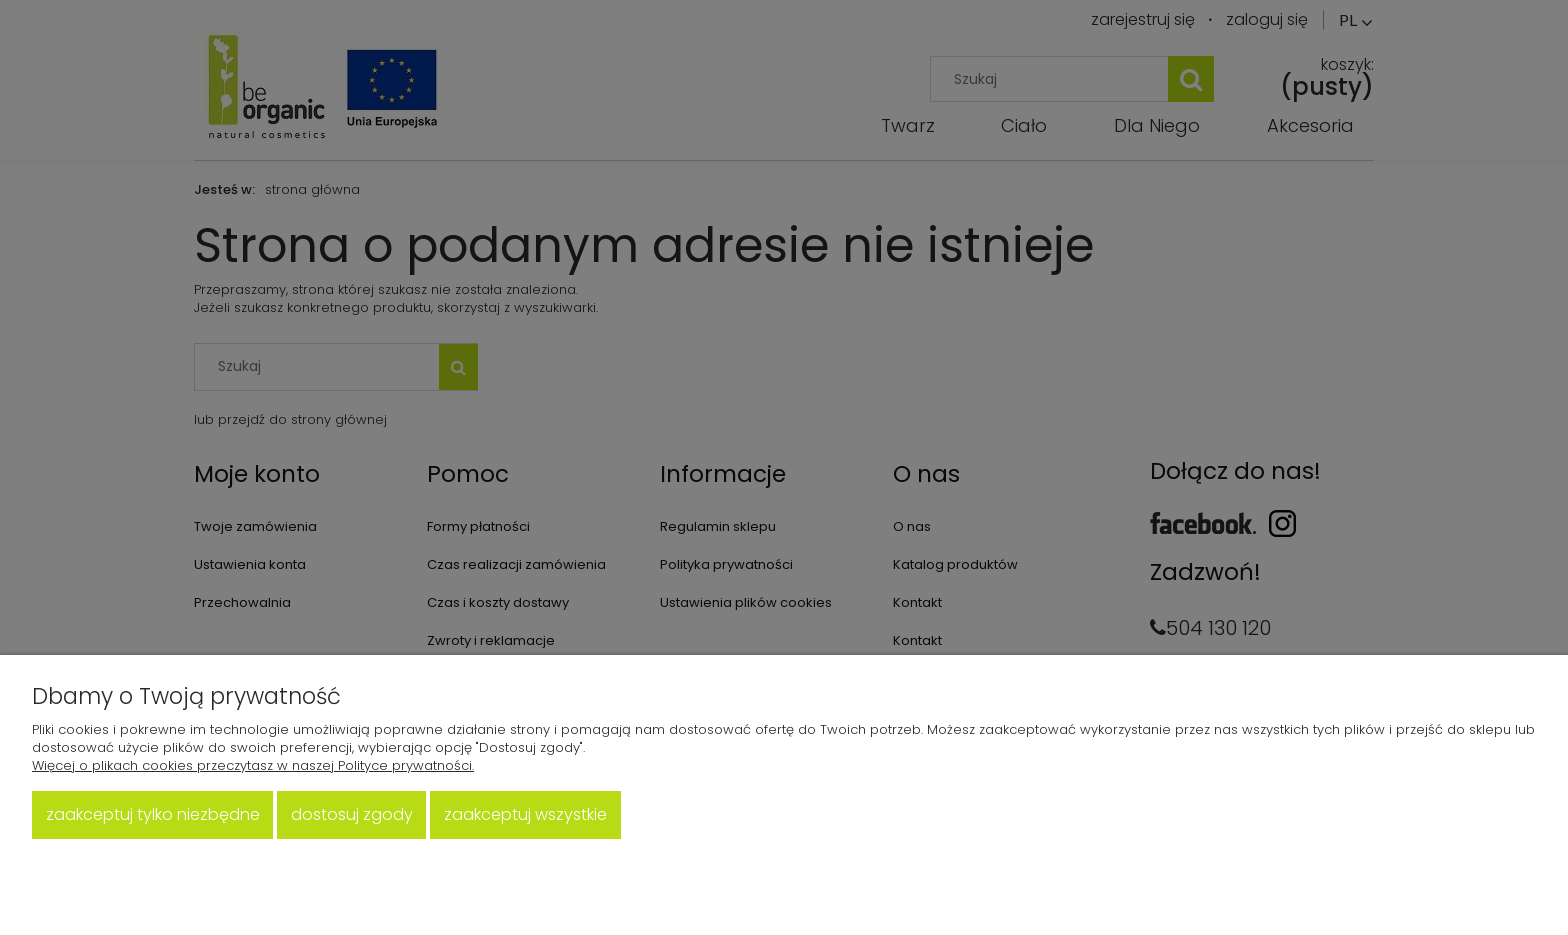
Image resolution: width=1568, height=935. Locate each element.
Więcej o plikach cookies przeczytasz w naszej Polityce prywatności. (253, 765)
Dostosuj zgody (352, 814)
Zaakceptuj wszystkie (525, 814)
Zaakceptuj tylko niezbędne (153, 814)
